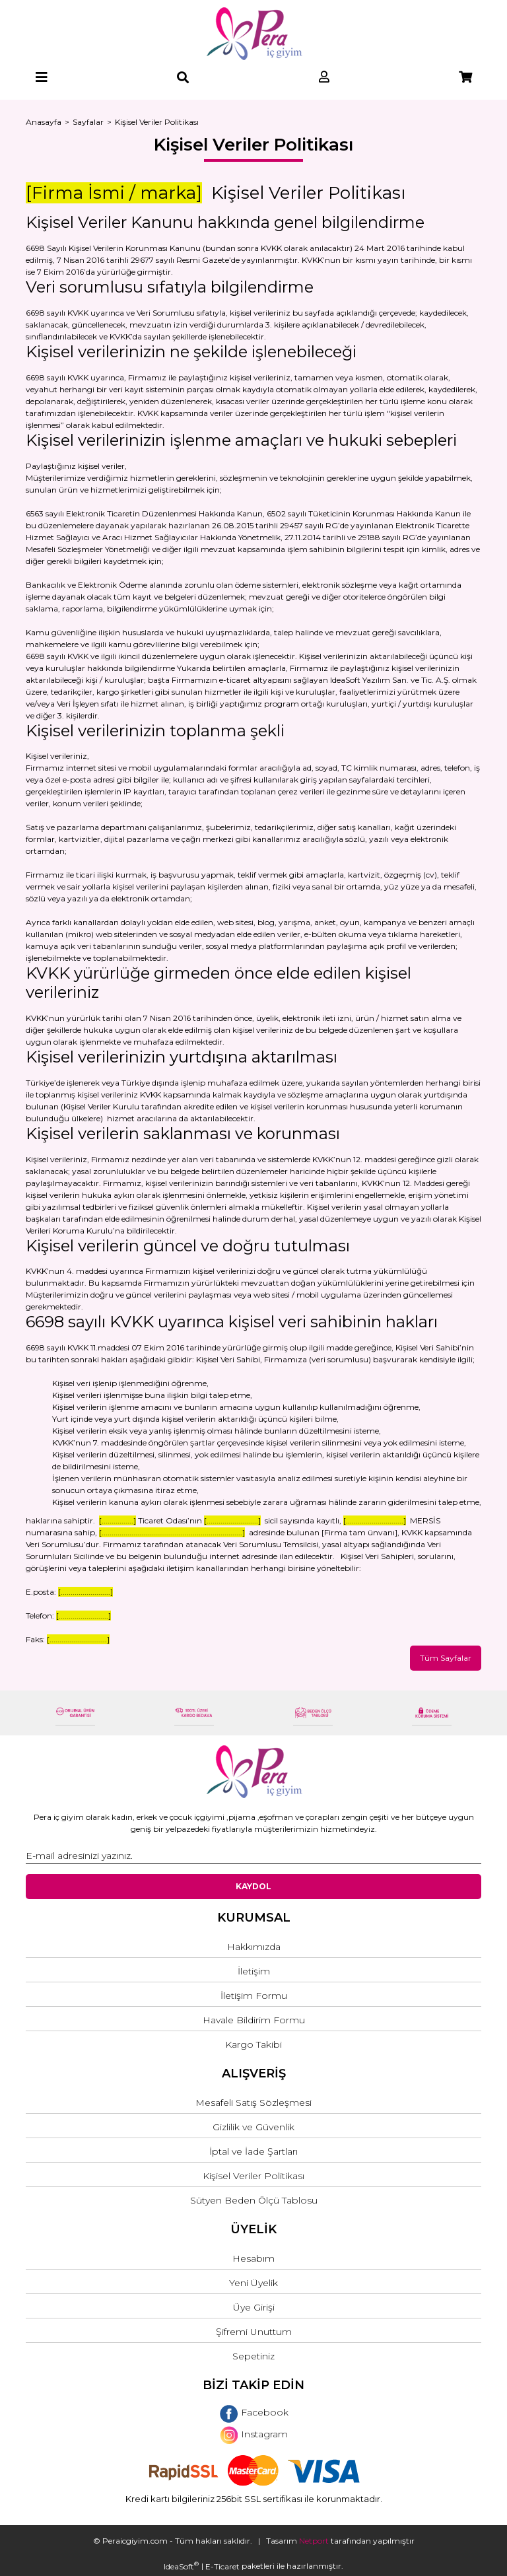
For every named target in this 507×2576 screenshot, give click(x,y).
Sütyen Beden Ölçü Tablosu (254, 2200)
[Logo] (253, 33)
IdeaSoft (181, 2566)
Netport (314, 2541)
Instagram (254, 2434)
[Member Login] (324, 78)
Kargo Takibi (253, 2044)
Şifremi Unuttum (254, 2332)
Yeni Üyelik (253, 2283)
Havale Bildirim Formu (254, 2020)
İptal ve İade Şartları (253, 2151)
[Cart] (465, 78)
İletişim (254, 1971)
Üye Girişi (254, 2307)
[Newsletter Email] (253, 1856)
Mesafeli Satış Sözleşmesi (253, 2102)
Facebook (253, 2412)
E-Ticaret (222, 2566)
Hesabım (253, 2258)
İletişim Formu (253, 1996)
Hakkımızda (254, 1947)
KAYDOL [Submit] (253, 1886)
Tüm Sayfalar (445, 1658)
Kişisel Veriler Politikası (253, 2176)
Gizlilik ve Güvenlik (253, 2127)
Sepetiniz (253, 2356)
